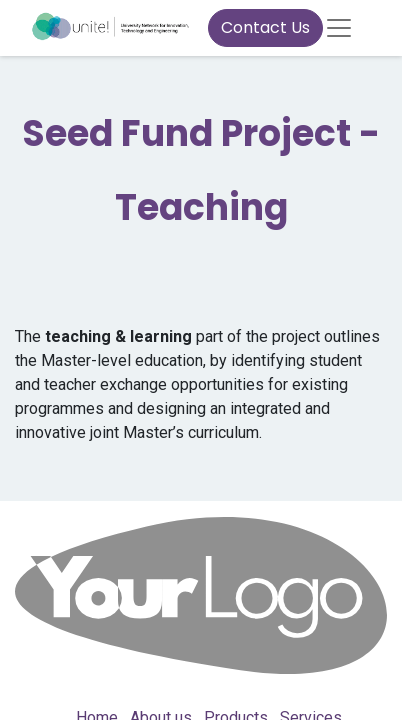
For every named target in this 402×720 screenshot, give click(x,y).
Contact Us (265, 27)
